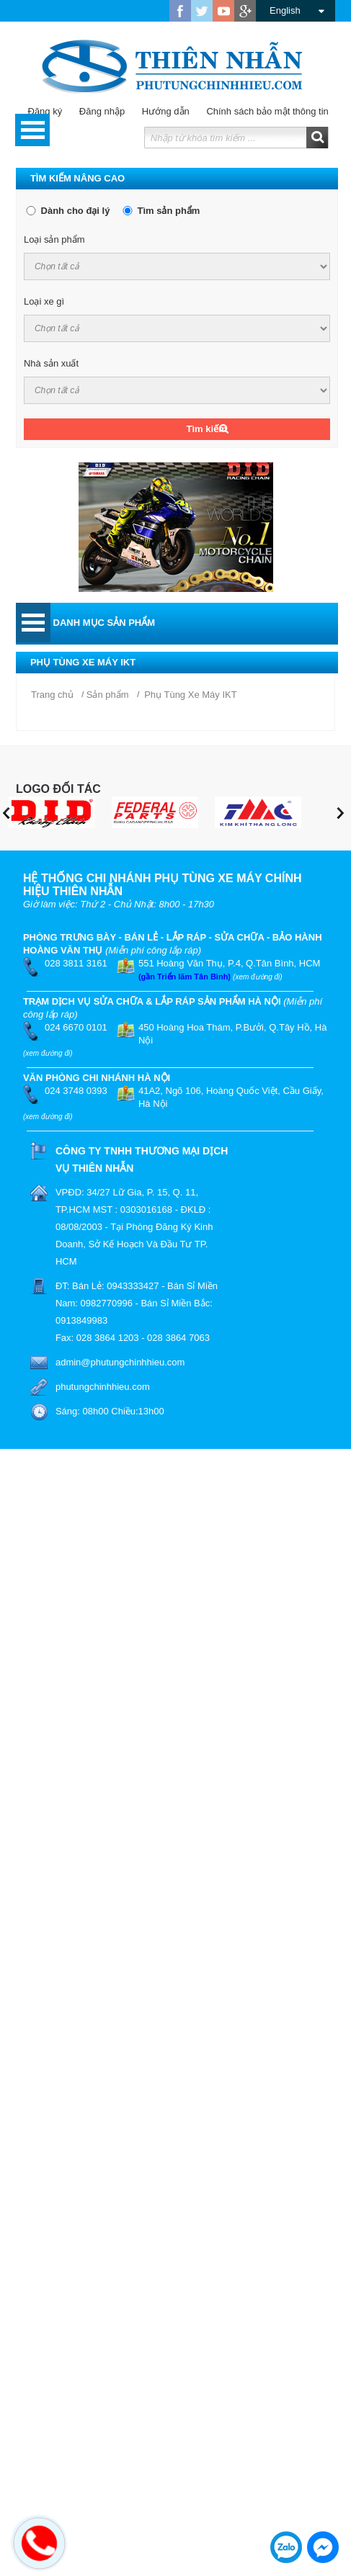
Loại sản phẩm (54, 239)
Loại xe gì (44, 301)
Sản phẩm (107, 694)
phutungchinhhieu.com (102, 1386)
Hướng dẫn (159, 111)
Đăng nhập (95, 111)
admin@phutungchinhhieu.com (120, 1362)
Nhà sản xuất (51, 363)
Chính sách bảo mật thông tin (260, 111)
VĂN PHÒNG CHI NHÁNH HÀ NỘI (96, 1077)
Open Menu (32, 130)
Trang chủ (52, 694)
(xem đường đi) (258, 977)
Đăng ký (45, 111)
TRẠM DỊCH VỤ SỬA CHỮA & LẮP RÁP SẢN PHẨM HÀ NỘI (152, 1001)
